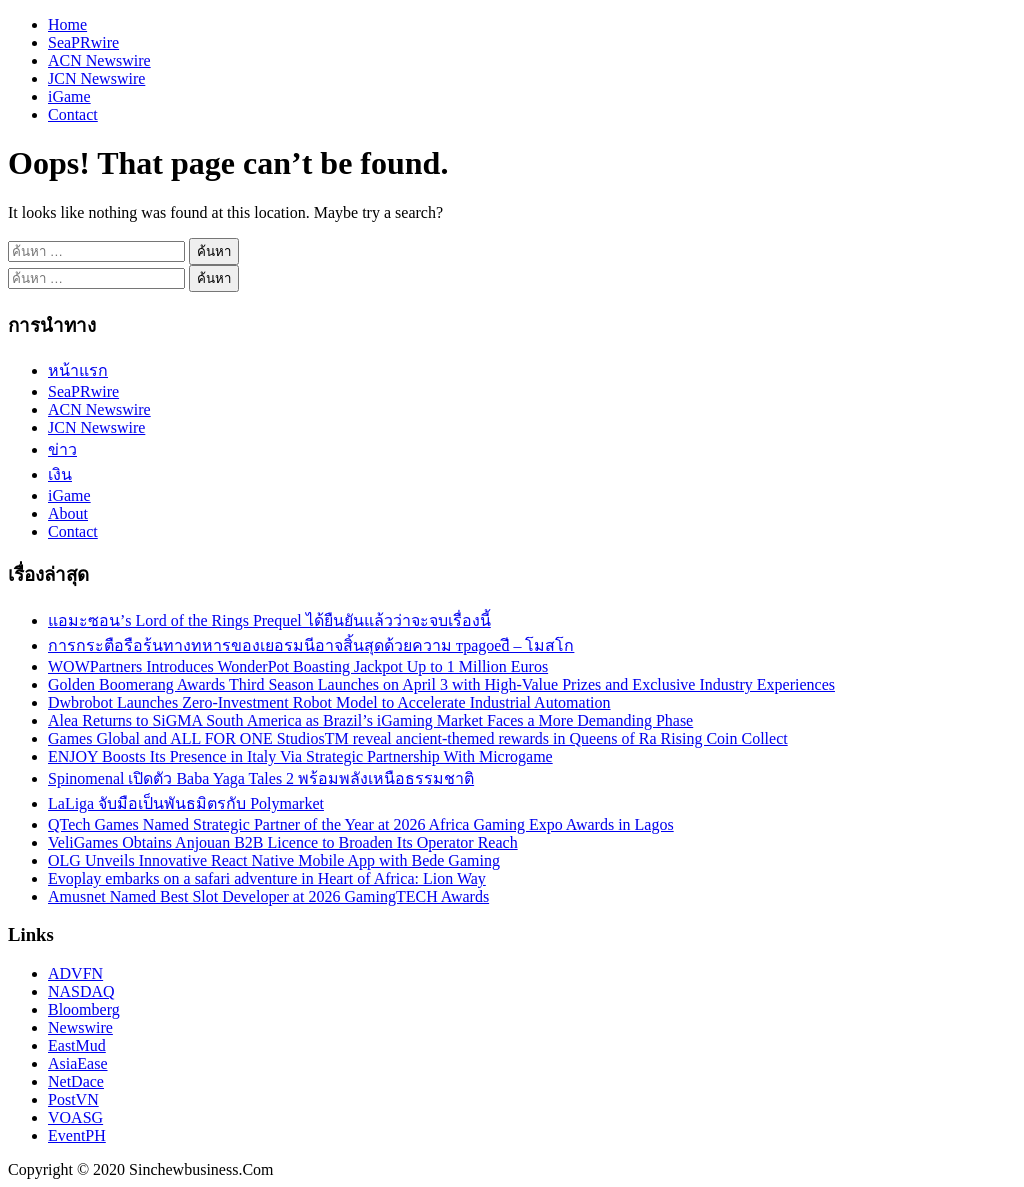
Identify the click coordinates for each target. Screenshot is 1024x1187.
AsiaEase (78, 1063)
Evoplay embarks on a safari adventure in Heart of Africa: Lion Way (267, 878)
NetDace (76, 1081)
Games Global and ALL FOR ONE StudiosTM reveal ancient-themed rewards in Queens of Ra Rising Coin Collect (418, 738)
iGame (69, 96)
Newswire (80, 1027)
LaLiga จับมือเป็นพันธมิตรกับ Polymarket (186, 803)
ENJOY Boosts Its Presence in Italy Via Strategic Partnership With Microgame (300, 756)
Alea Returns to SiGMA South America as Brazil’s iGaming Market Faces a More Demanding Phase (370, 720)
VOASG (75, 1117)
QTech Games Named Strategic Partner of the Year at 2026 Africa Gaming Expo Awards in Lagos (361, 824)
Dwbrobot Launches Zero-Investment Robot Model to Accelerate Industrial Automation (329, 702)
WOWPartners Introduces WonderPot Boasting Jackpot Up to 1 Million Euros (298, 666)
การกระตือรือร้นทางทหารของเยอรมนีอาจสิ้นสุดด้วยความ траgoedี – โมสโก (311, 645)
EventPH (77, 1135)
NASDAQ (81, 991)
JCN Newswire (96, 78)
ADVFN (75, 973)
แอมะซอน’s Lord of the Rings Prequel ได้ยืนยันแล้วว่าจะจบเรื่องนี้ (269, 620)
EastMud (77, 1045)
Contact (73, 114)
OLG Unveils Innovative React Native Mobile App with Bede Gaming (274, 860)
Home (67, 24)
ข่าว (62, 449)
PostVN (73, 1099)
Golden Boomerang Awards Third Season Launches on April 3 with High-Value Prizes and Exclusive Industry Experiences (441, 684)
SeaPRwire (83, 42)
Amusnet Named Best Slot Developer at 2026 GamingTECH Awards (268, 896)
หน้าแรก (78, 370)
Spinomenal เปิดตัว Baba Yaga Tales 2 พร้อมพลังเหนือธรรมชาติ (261, 778)
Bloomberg (84, 1009)
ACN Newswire (99, 60)
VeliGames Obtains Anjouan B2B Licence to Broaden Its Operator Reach (283, 842)
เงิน (60, 474)
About (68, 513)
